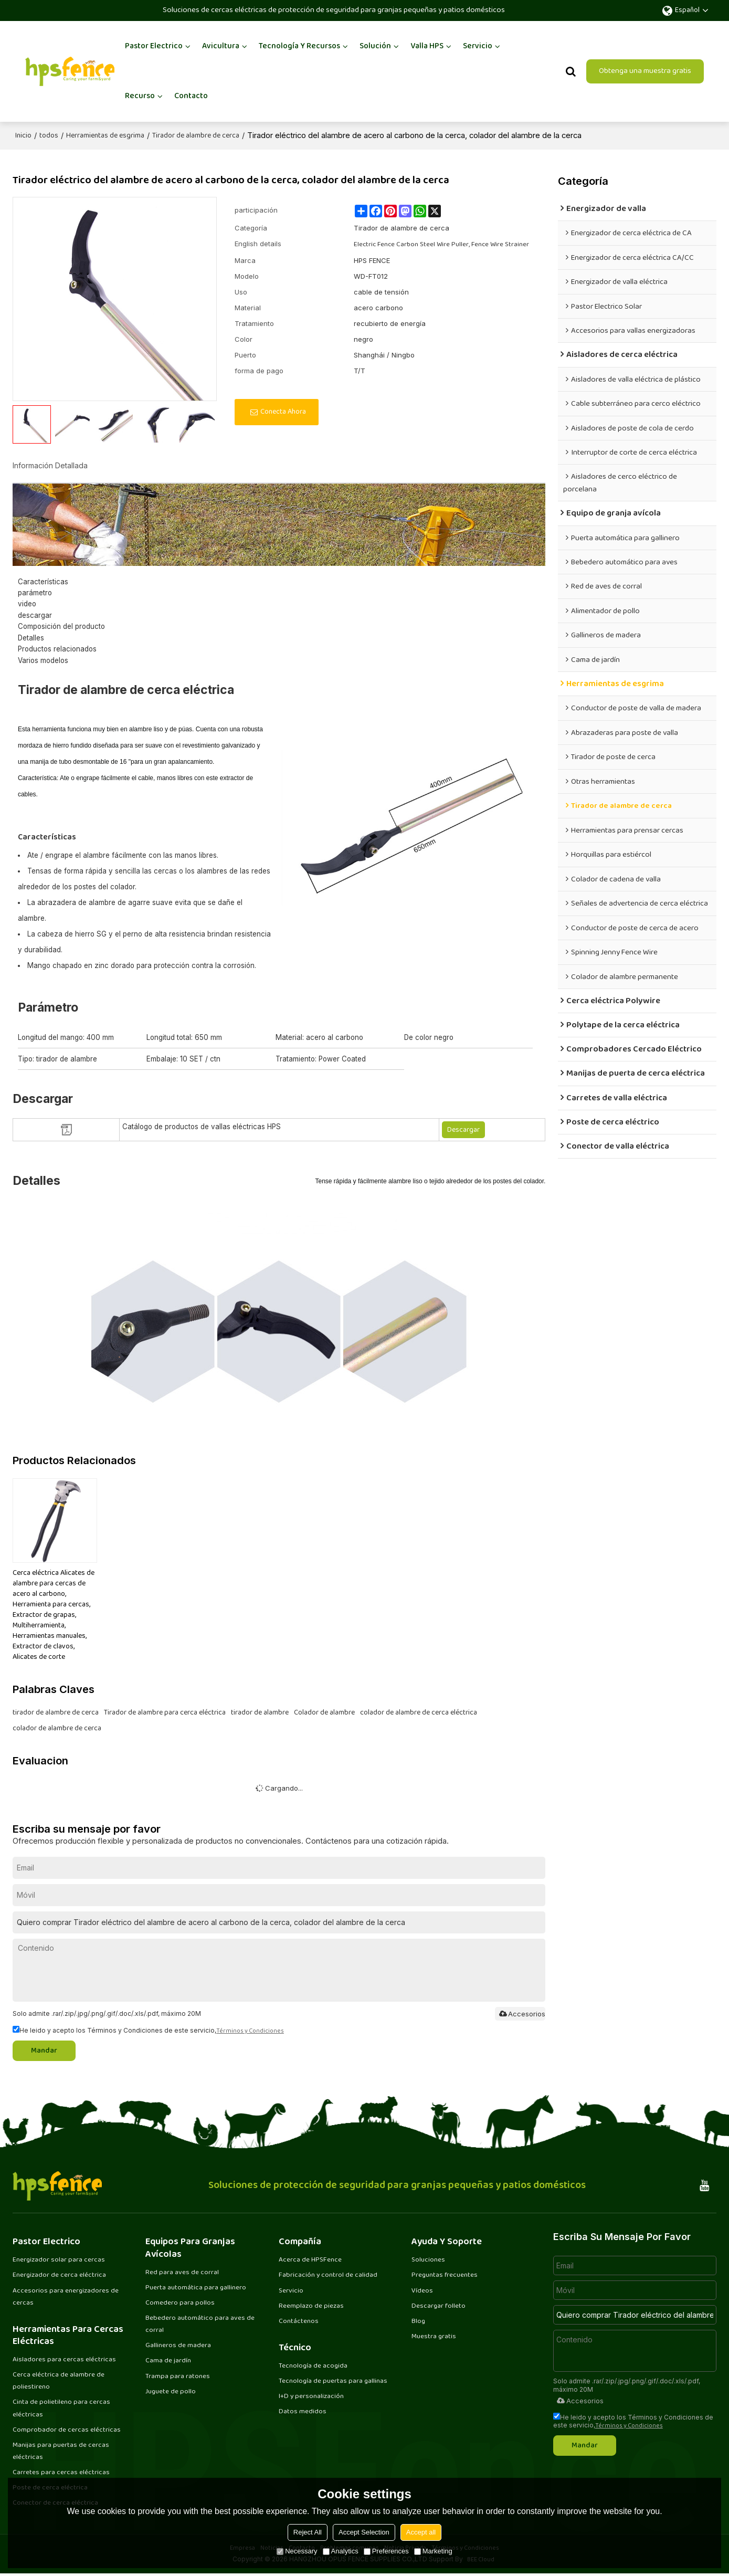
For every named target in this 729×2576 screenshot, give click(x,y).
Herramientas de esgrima (105, 135)
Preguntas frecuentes (444, 2275)
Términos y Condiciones (250, 2030)
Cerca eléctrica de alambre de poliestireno (58, 2381)
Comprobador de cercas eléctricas (67, 2431)
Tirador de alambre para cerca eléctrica (165, 1712)
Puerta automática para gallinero (195, 2287)
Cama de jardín (168, 2362)
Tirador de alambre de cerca (195, 135)
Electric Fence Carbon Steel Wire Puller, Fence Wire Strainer (441, 243)
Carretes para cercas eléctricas (61, 2474)
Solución (375, 46)
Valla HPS (426, 46)
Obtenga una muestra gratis (645, 70)
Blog (418, 2321)
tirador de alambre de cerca (56, 1712)
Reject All (307, 2532)
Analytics (340, 2551)
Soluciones (428, 2259)
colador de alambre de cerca (57, 1727)
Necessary (297, 2551)
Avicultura (220, 46)
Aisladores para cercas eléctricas (64, 2360)
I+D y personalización (311, 2397)
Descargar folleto (438, 2306)
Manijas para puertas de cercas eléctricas (61, 2452)
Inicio (23, 135)
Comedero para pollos (180, 2303)
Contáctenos (299, 2321)
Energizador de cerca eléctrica (59, 2275)
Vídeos (422, 2290)
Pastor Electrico (154, 46)
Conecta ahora (283, 411)
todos (48, 135)
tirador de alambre (260, 1712)
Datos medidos (302, 2413)
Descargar (463, 1129)
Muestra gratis (433, 2337)
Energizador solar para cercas (59, 2259)
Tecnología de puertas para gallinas (333, 2382)
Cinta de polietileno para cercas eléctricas (61, 2409)
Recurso (140, 96)
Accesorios (521, 2013)
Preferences (386, 2551)
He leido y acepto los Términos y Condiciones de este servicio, (148, 2029)
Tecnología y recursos (299, 46)
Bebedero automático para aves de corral (200, 2324)
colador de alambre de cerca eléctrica (418, 1712)
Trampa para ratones (177, 2377)
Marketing (433, 2551)
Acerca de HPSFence (310, 2259)
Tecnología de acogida (313, 2366)
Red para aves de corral (182, 2272)
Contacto (191, 96)
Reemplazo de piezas (311, 2306)
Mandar (46, 2049)
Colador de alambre (324, 1712)
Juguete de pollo (170, 2393)
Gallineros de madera (178, 2346)
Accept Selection (364, 2532)
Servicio (477, 46)
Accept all (421, 2532)
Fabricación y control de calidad (328, 2275)
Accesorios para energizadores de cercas (66, 2296)
